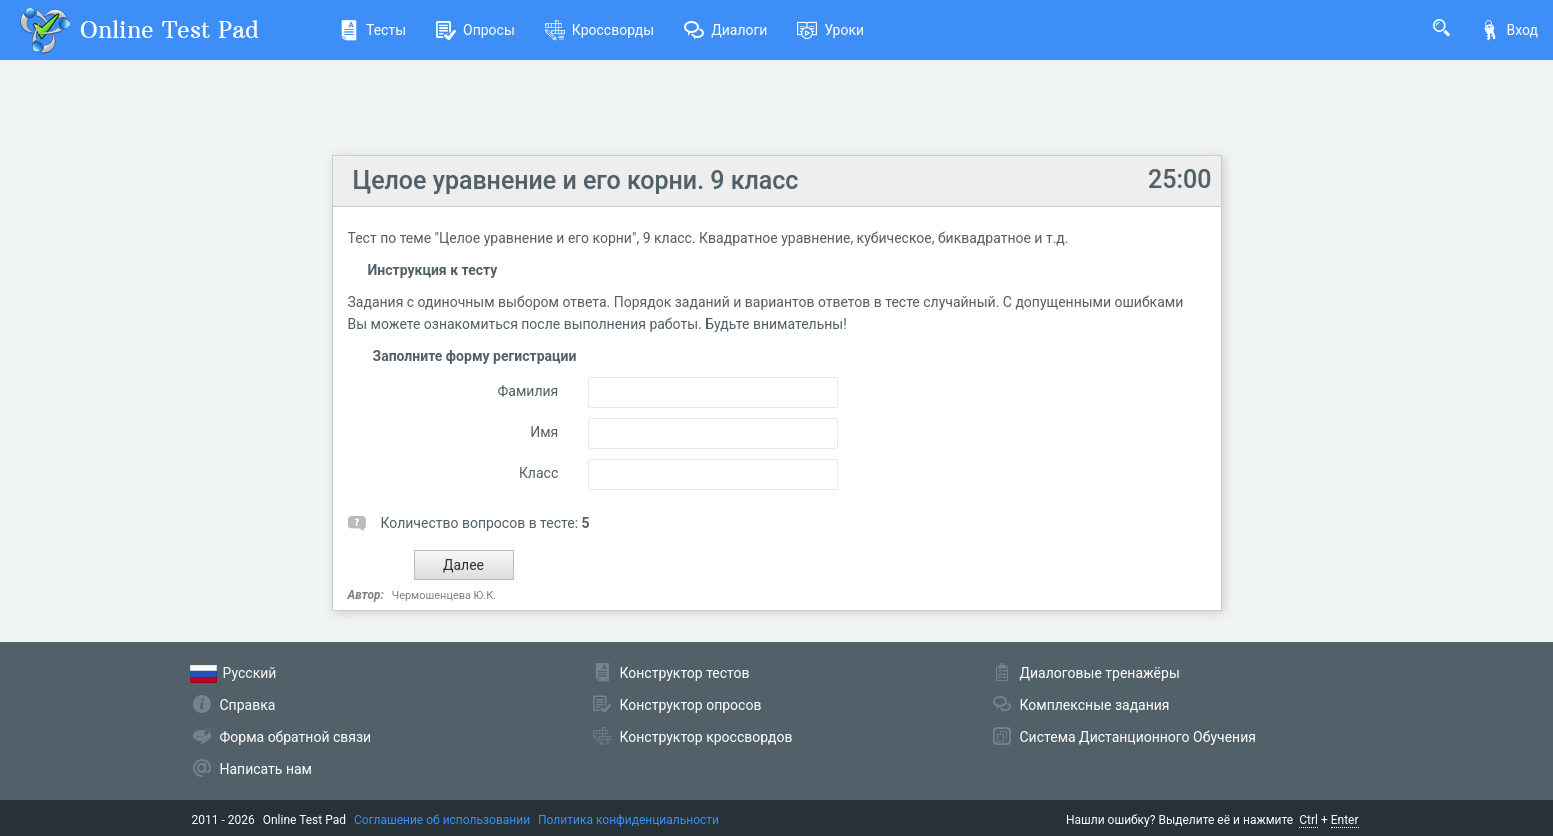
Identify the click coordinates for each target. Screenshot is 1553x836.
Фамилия (528, 391)
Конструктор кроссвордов (706, 737)
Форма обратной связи (296, 737)
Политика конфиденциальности (628, 820)
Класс (538, 473)
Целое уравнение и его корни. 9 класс (576, 180)
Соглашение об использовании (442, 820)
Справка (248, 705)
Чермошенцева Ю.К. (444, 595)
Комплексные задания (1095, 705)
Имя (544, 432)
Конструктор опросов (691, 705)
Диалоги (725, 30)
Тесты (372, 30)
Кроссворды (599, 30)
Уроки (830, 30)
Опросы (475, 30)
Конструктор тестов (685, 673)
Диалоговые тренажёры (1100, 673)
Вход (1509, 30)
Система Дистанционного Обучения (1138, 737)
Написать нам (266, 769)
